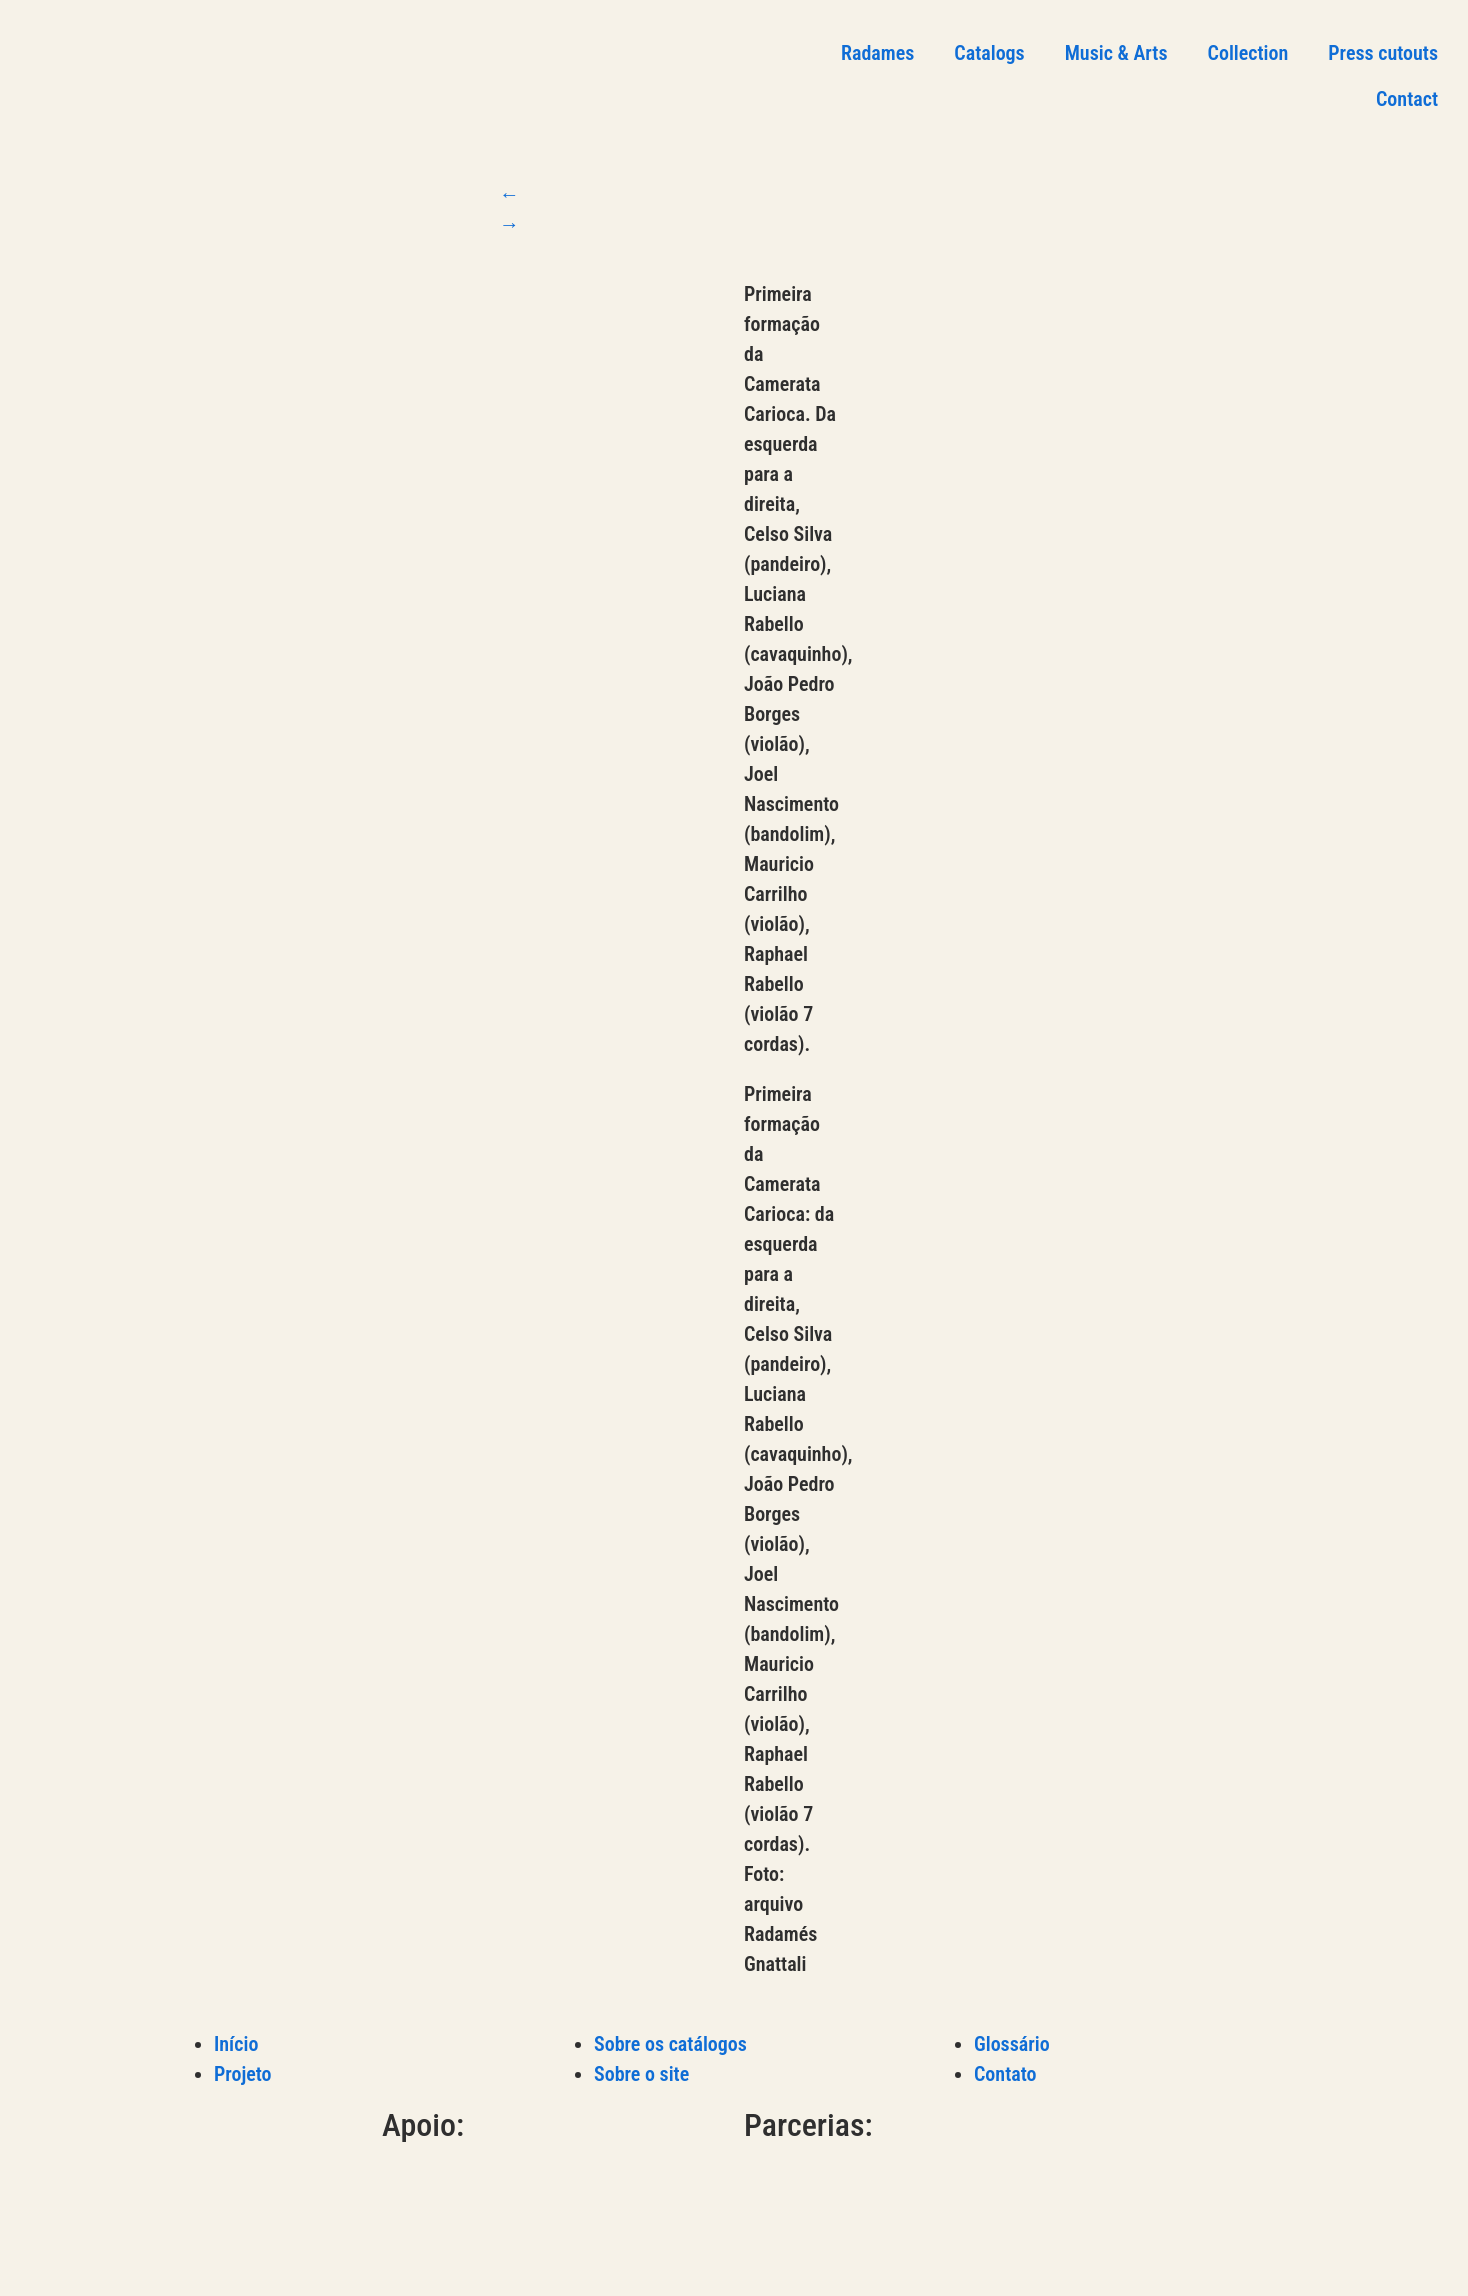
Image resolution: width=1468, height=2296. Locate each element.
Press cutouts (1383, 53)
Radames (877, 53)
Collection (1248, 53)
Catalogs (989, 53)
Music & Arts (1116, 53)
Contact (1407, 99)
